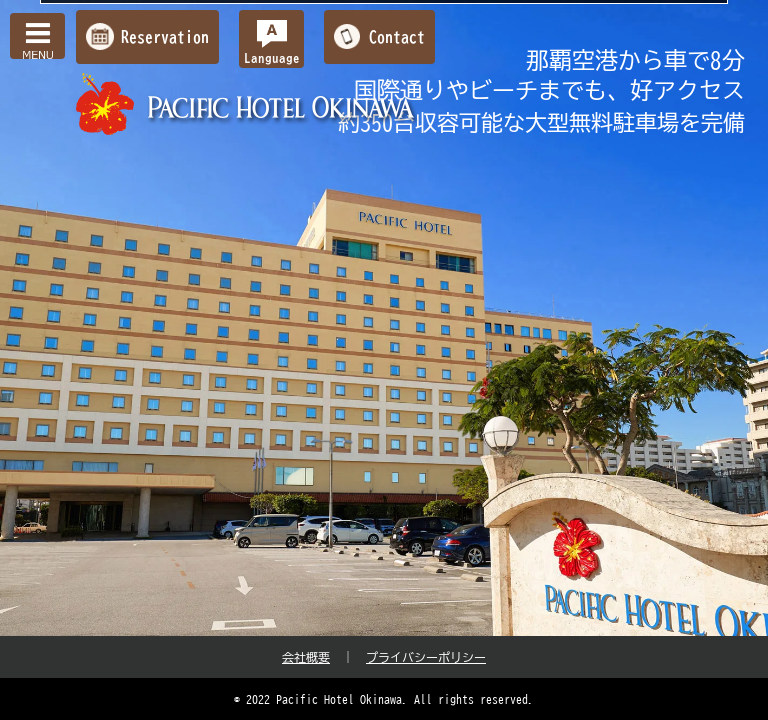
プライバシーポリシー (426, 657)
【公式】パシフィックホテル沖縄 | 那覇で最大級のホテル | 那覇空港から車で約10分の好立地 (248, 104)
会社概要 (306, 657)
